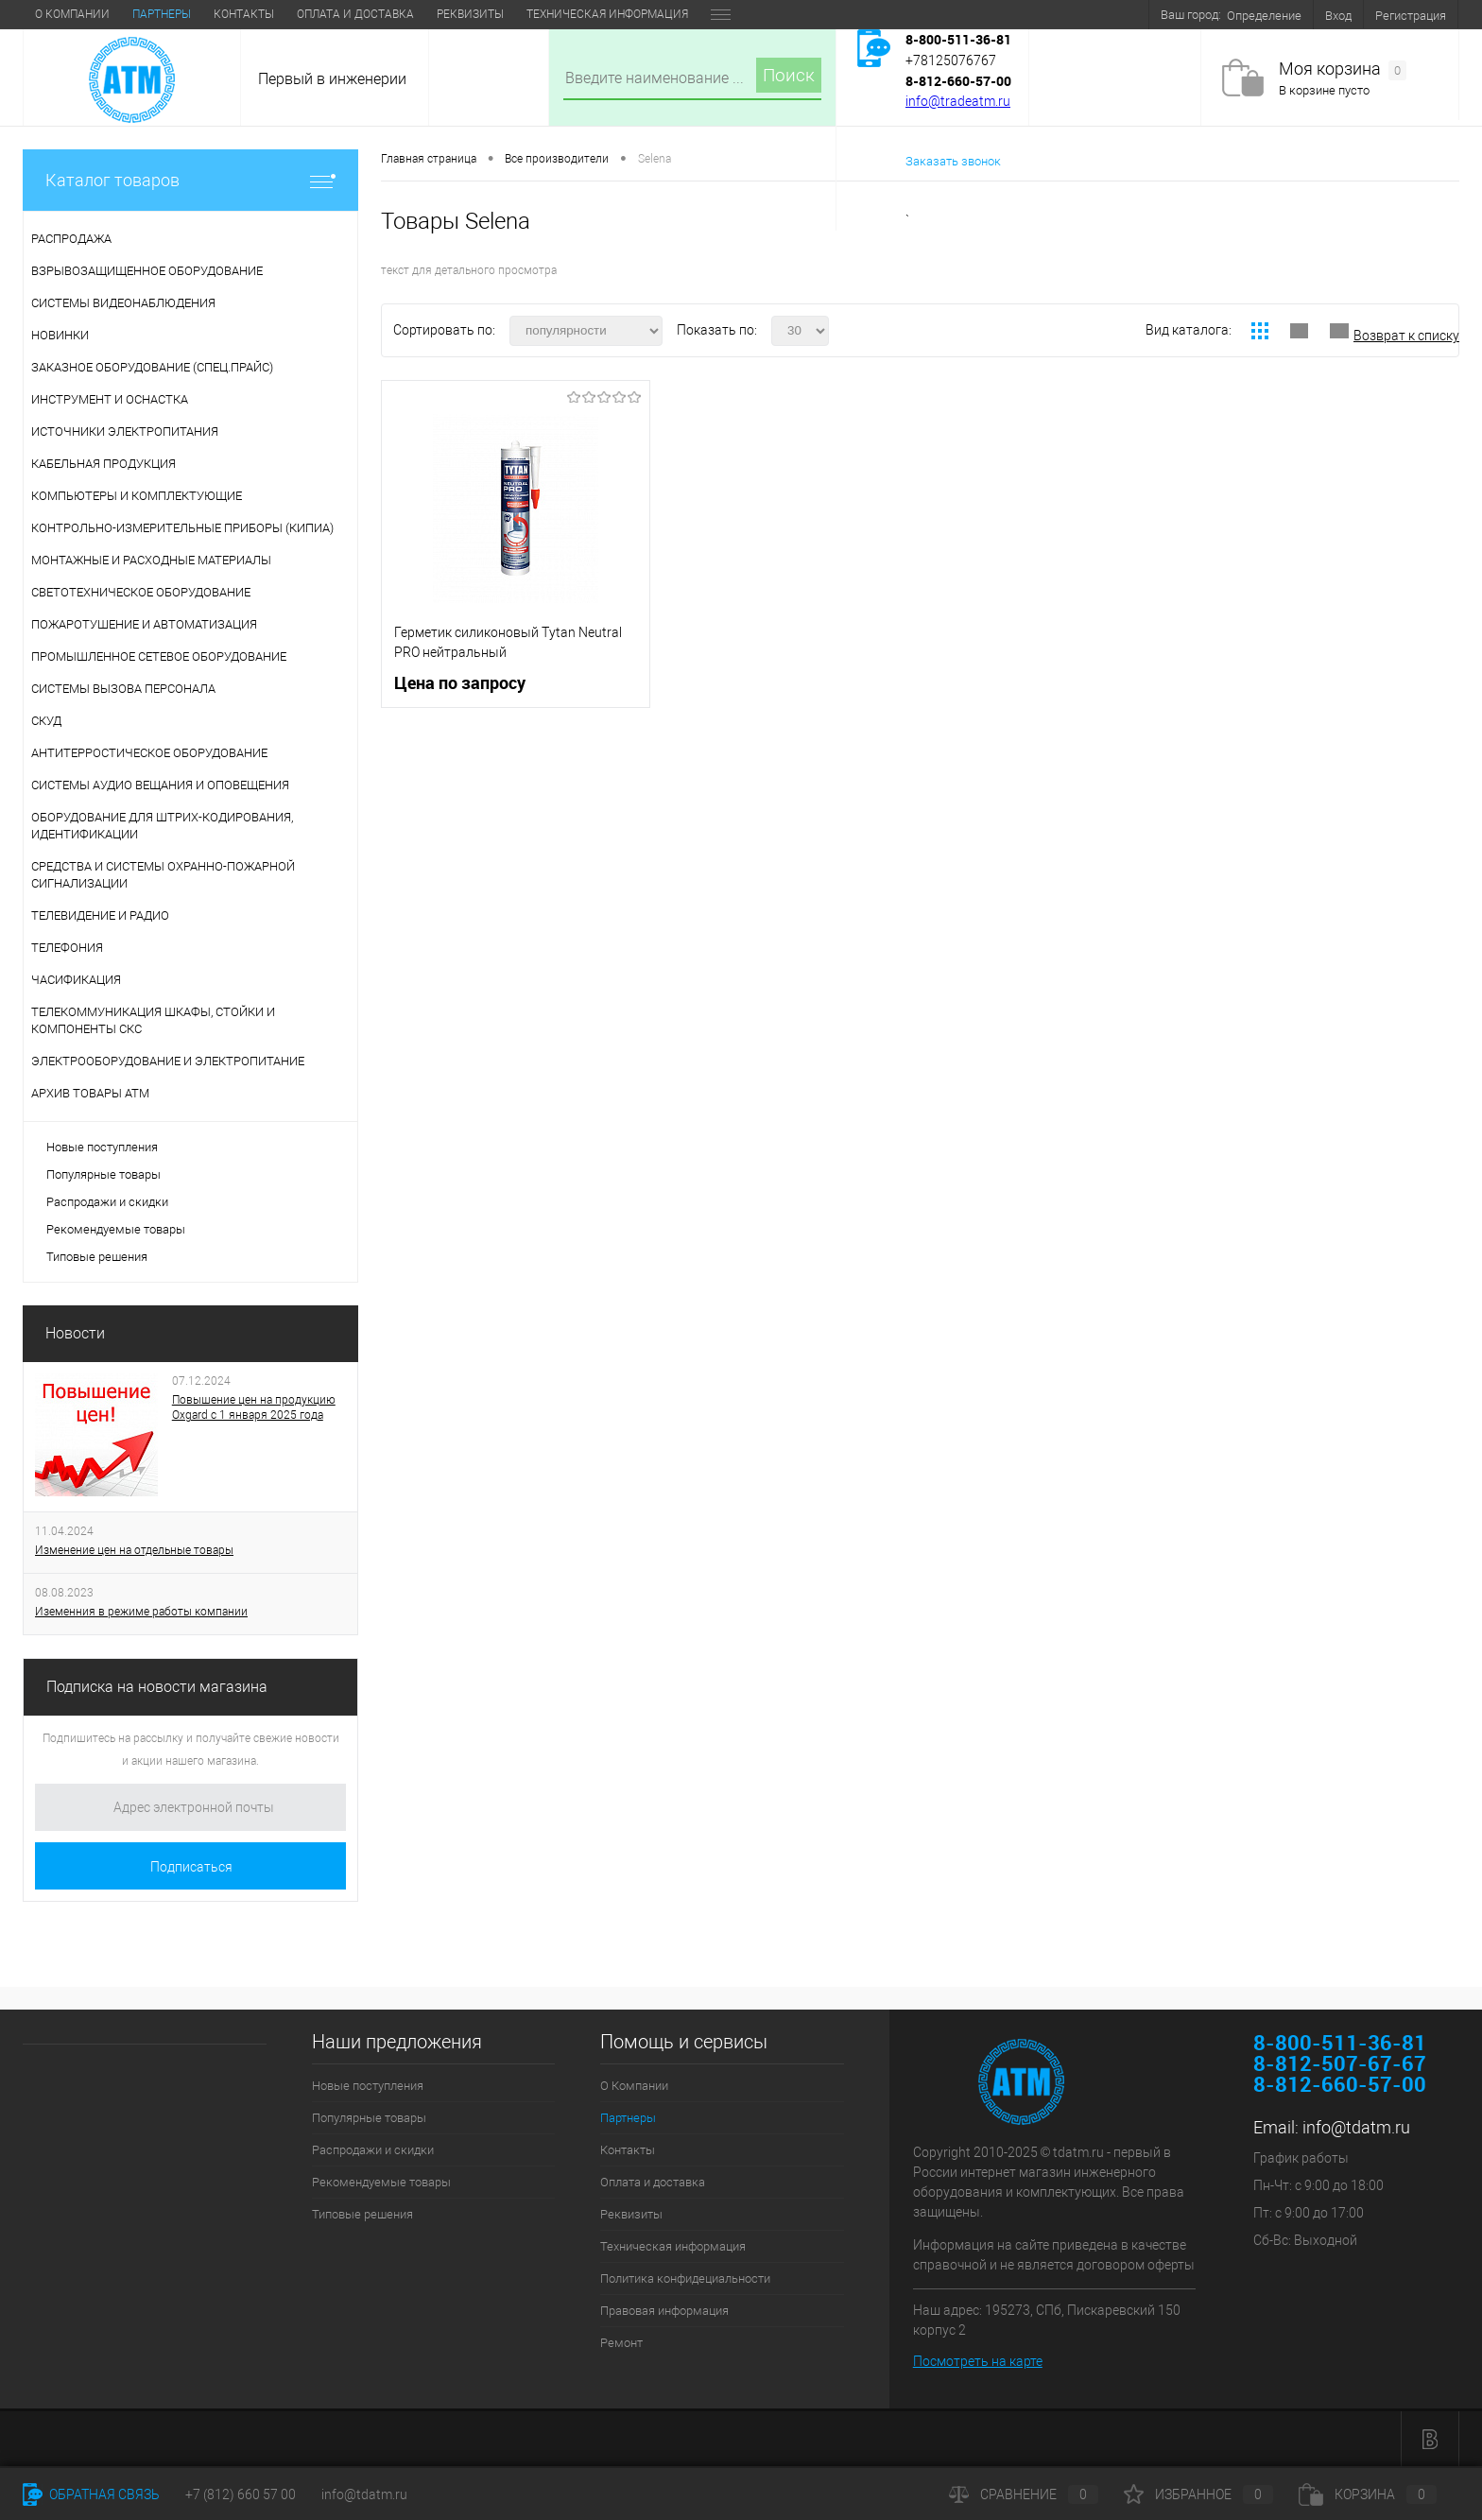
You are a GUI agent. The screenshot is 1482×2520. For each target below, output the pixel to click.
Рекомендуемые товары (115, 1229)
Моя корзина (1342, 69)
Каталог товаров (190, 180)
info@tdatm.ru (1356, 2127)
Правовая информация (664, 2311)
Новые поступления (102, 1147)
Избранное (1198, 2494)
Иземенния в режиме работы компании (141, 1611)
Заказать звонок (953, 161)
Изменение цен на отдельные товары (134, 1550)
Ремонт (621, 2343)
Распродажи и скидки (107, 1202)
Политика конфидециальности (685, 2278)
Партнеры (161, 14)
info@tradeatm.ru (957, 101)
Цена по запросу (460, 683)
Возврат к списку (1406, 335)
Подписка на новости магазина (156, 1687)
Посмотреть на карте (978, 2361)
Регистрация (1410, 16)
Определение (1264, 16)
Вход (1338, 16)
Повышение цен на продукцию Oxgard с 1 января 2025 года (254, 1407)
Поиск (789, 75)
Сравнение (1023, 2494)
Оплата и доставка (355, 14)
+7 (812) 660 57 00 (240, 2494)
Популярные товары (103, 1174)
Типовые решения (96, 1257)
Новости (75, 1333)
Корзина (1368, 2494)
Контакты (244, 14)
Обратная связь (91, 2494)
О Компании (72, 14)
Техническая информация (607, 14)
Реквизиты (470, 14)
